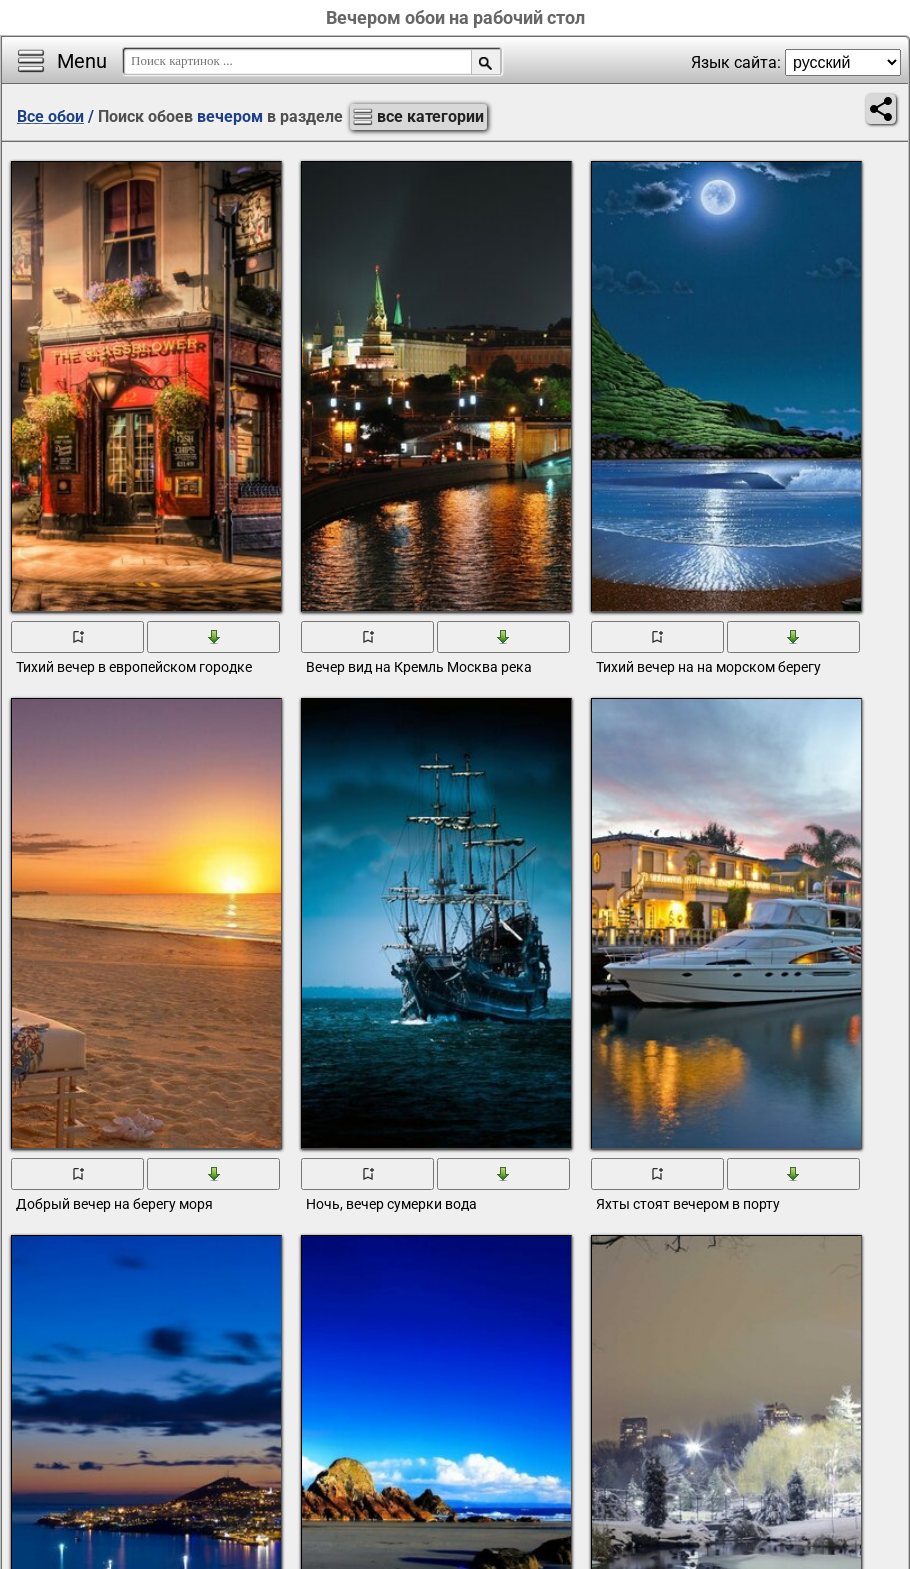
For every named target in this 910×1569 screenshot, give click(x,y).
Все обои (50, 116)
